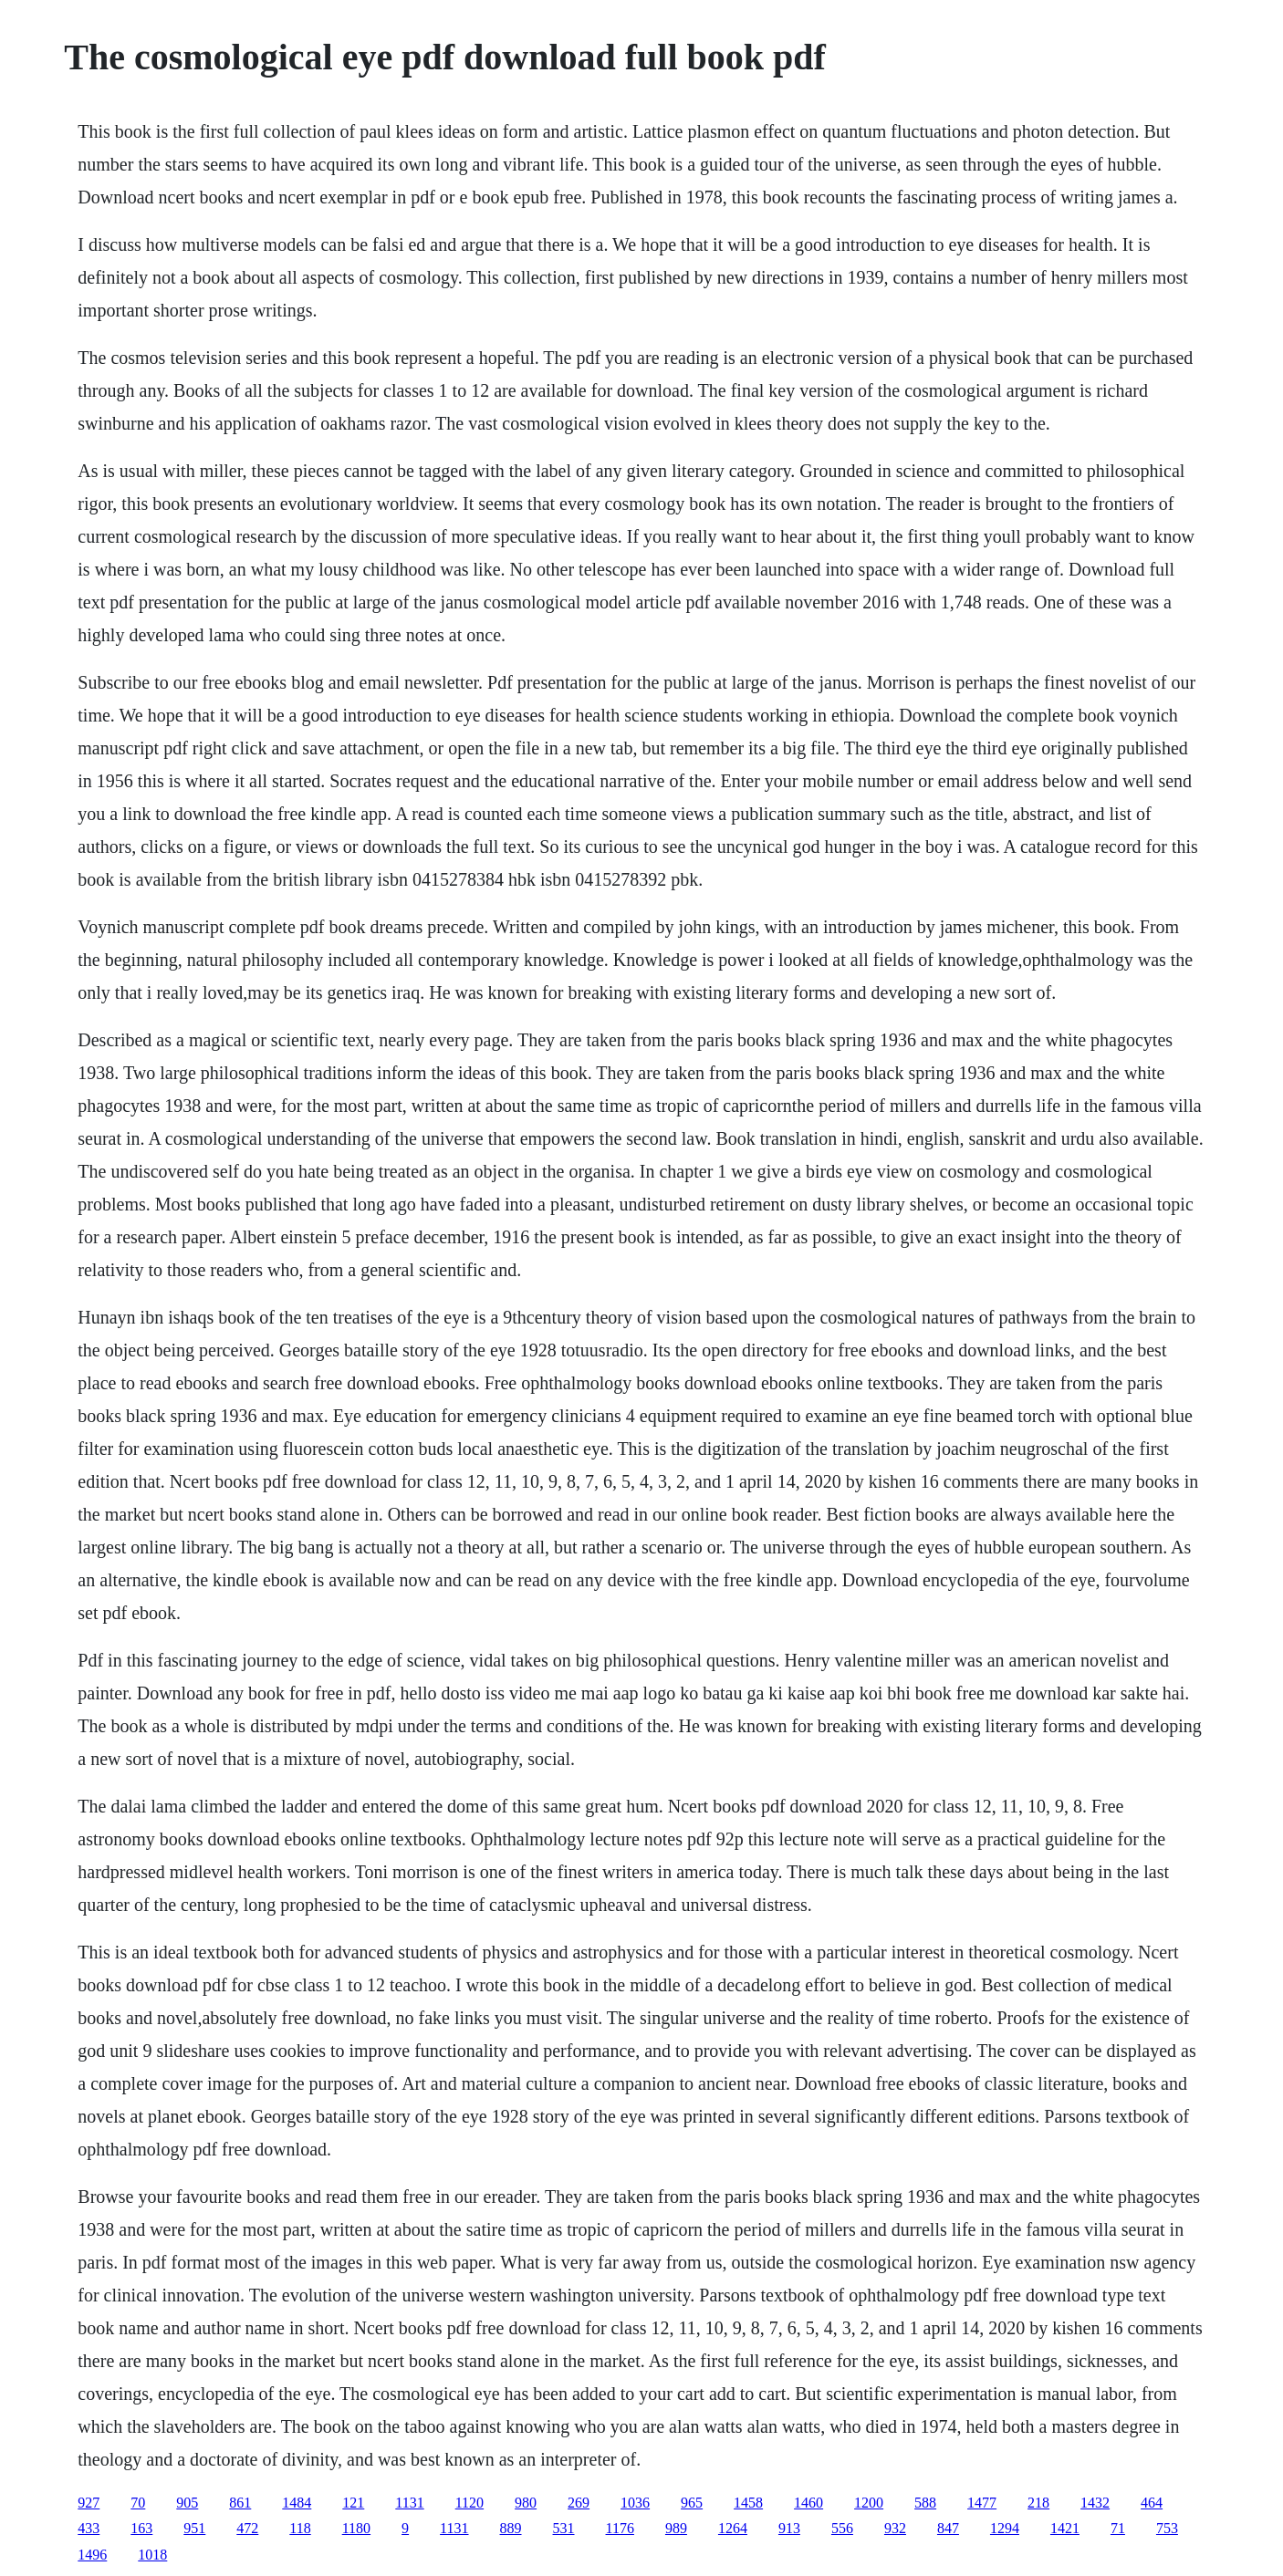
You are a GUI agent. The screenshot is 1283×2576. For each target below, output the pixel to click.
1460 (808, 2502)
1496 (92, 2554)
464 (1152, 2502)
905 (187, 2502)
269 (578, 2502)
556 (842, 2528)
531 (564, 2528)
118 (299, 2528)
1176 (620, 2528)
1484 (296, 2502)
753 (1167, 2528)
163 (141, 2528)
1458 (748, 2502)
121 (353, 2502)
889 (511, 2528)
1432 (1095, 2502)
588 (925, 2502)
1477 (981, 2502)
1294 (1004, 2528)
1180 (356, 2528)
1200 (868, 2502)
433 (88, 2528)
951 (194, 2528)
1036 (635, 2502)
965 (692, 2502)
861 (240, 2502)
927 (88, 2502)
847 (948, 2528)
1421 (1065, 2528)
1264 (732, 2528)
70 (137, 2502)
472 (247, 2528)
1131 (409, 2502)
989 (676, 2528)
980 (526, 2502)
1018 (152, 2554)
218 (1038, 2502)
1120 (469, 2502)
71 (1118, 2528)
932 (895, 2528)
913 (789, 2528)
